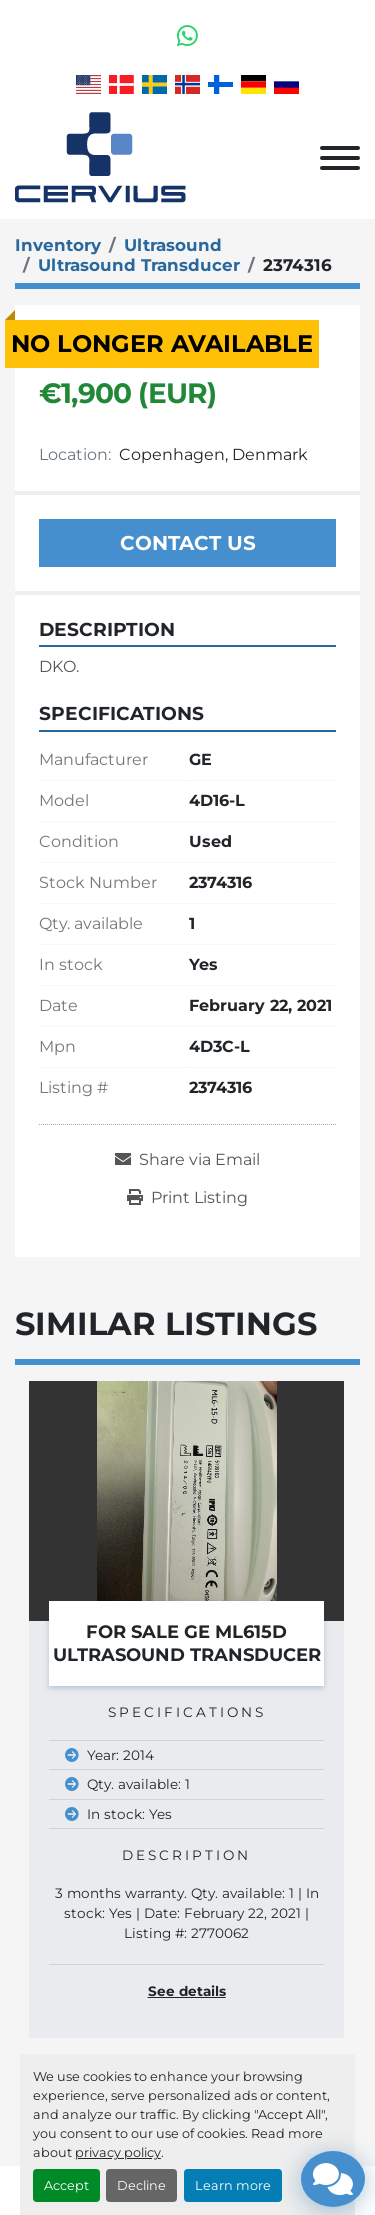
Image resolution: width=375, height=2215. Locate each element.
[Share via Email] (187, 1160)
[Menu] (340, 158)
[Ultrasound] (173, 245)
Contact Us (188, 543)
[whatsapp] (187, 36)
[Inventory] (58, 245)
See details (187, 1991)
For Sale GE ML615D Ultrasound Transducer (187, 1643)
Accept (66, 2185)
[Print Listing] (187, 1198)
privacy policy (118, 2152)
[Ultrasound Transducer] (139, 265)
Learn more (233, 2185)
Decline (141, 2185)
